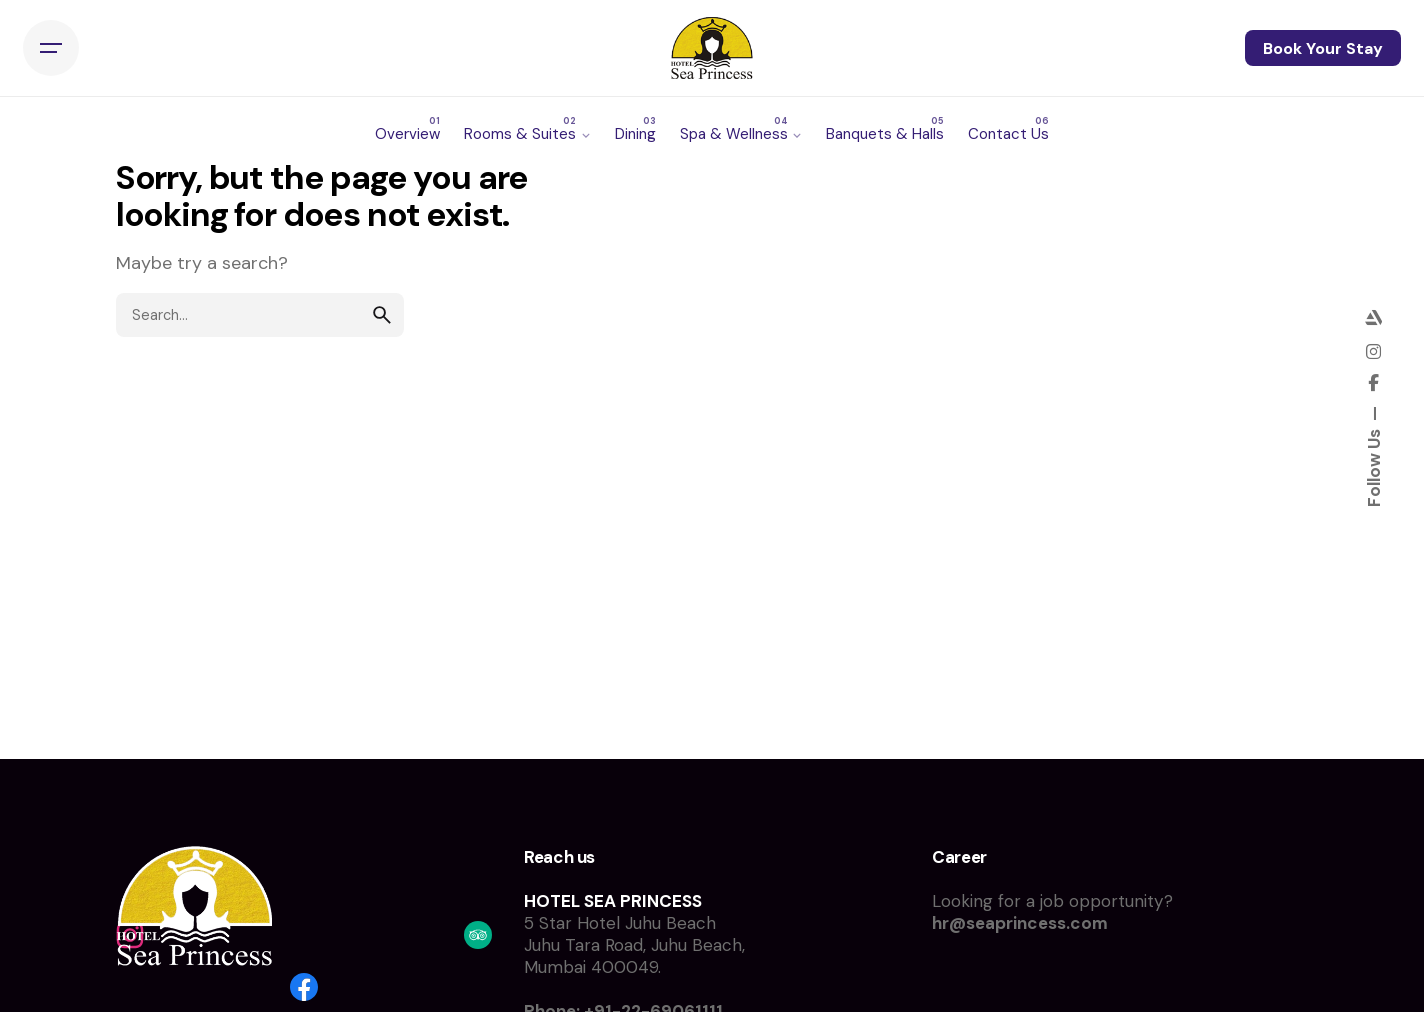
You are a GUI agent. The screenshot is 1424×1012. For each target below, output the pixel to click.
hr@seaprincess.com (1020, 923)
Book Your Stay (1323, 48)
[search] (382, 315)
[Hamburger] (51, 48)
